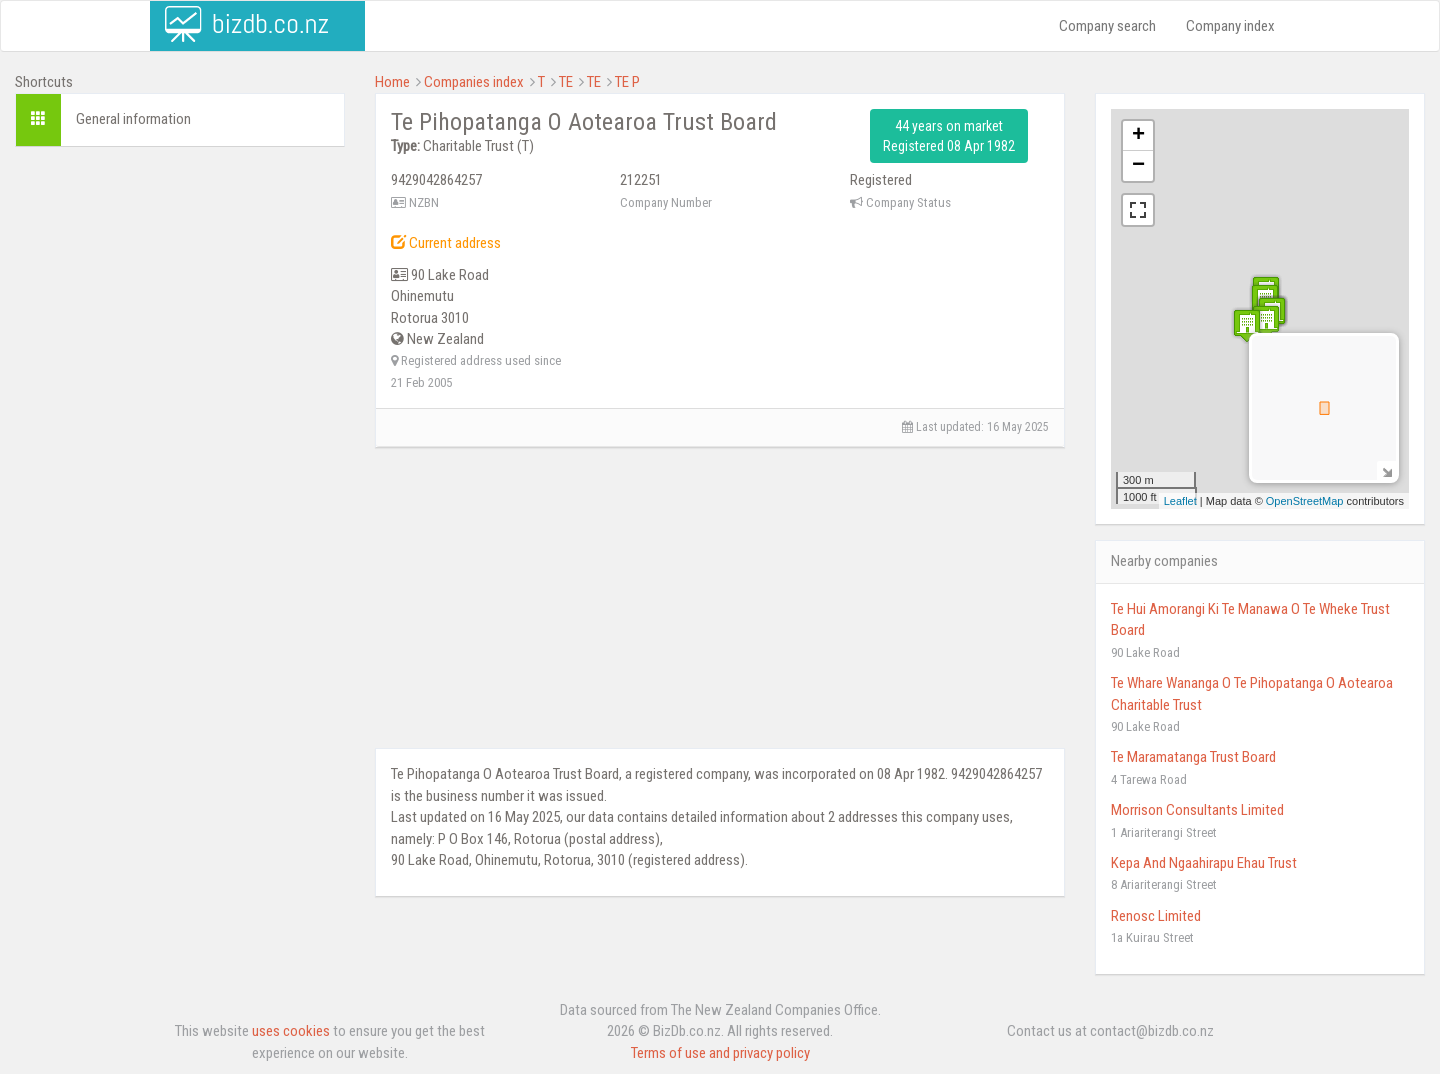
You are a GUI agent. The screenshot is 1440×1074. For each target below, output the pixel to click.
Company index (1230, 26)
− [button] (1138, 166)
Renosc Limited (1156, 916)
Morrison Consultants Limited (1197, 810)
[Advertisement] (180, 292)
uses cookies (291, 1031)
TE (566, 82)
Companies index (474, 82)
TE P (627, 82)
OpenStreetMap (1305, 501)
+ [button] (1138, 136)
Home (392, 82)
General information (133, 119)
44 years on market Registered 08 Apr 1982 (949, 136)
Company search (1107, 26)
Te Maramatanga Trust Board (1193, 757)
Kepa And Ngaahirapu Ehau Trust (1204, 863)
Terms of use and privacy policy (720, 1053)
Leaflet (1180, 501)
